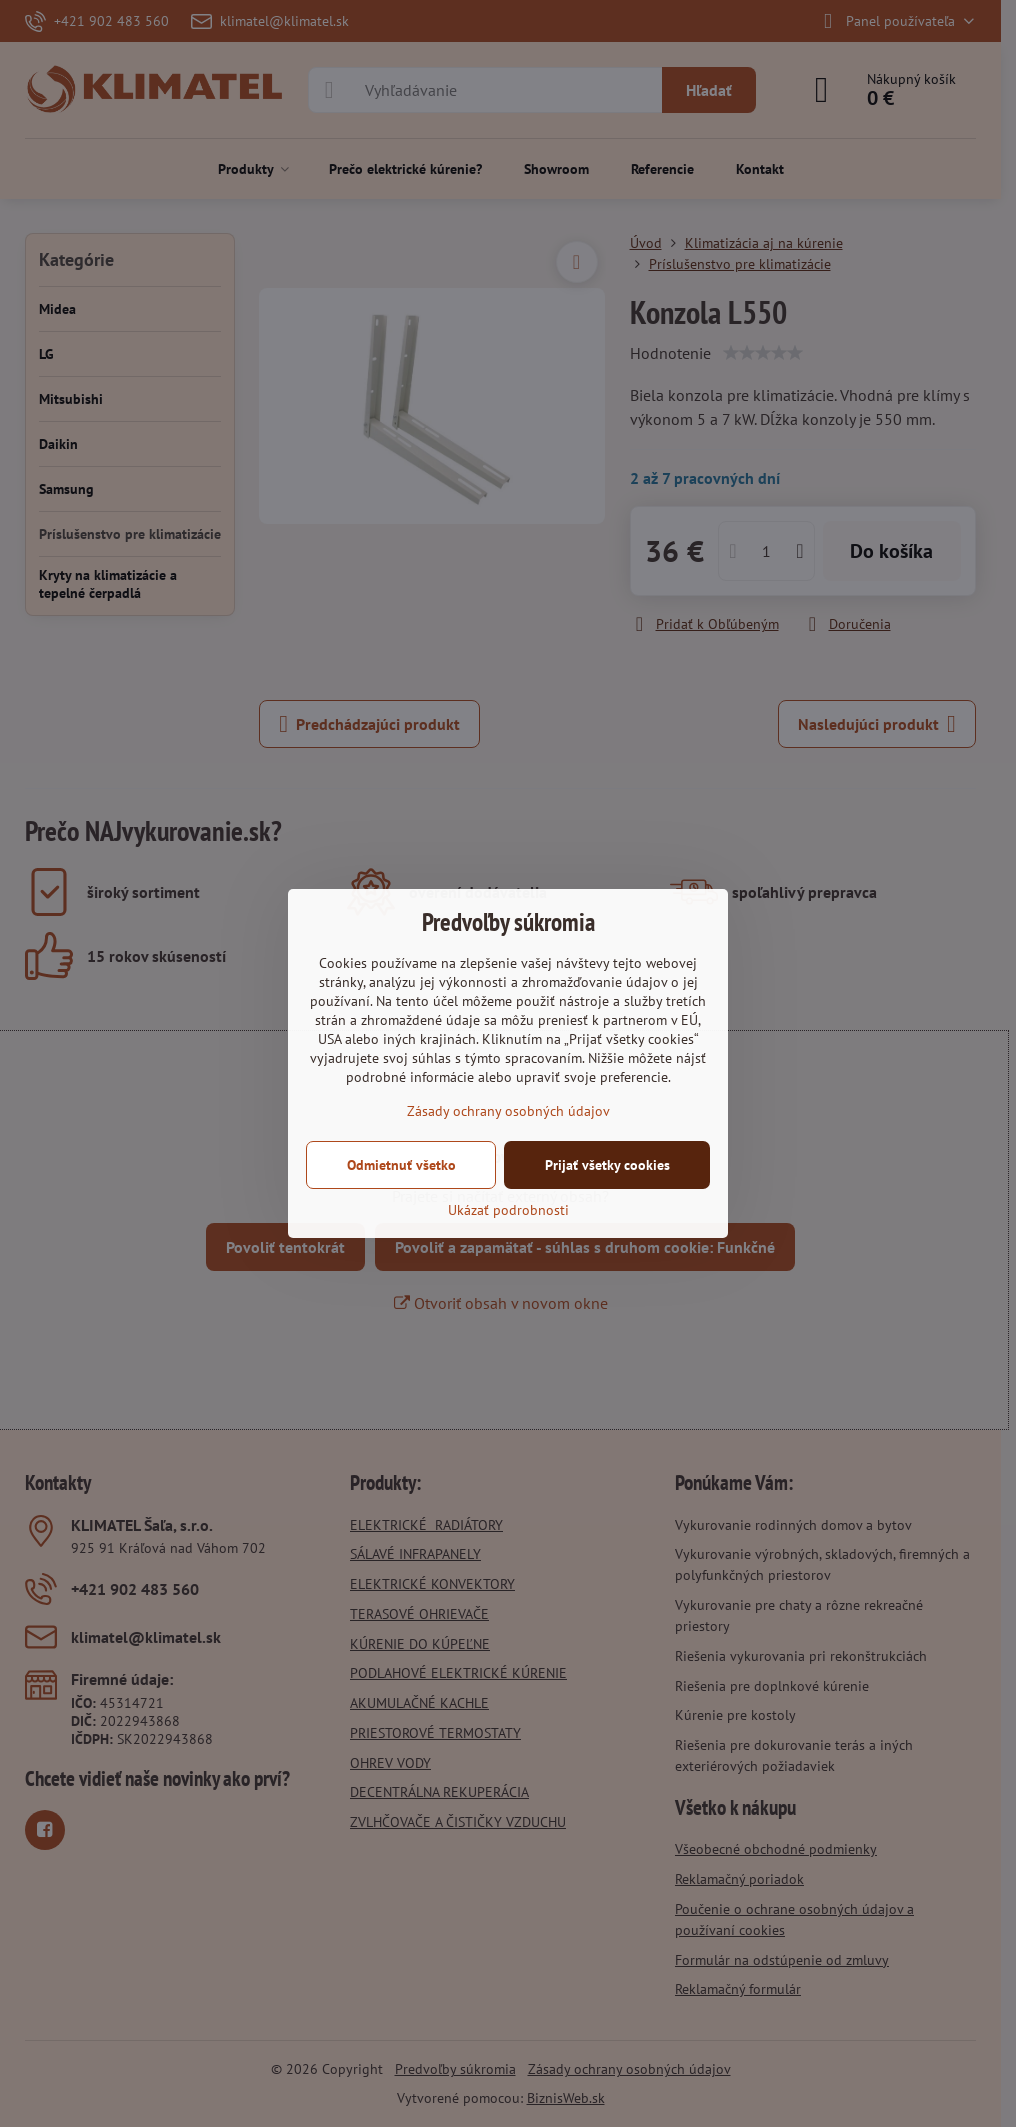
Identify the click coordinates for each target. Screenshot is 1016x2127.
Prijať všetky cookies (607, 1165)
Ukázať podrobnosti (508, 1210)
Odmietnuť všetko (401, 1165)
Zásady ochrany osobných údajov (508, 1111)
